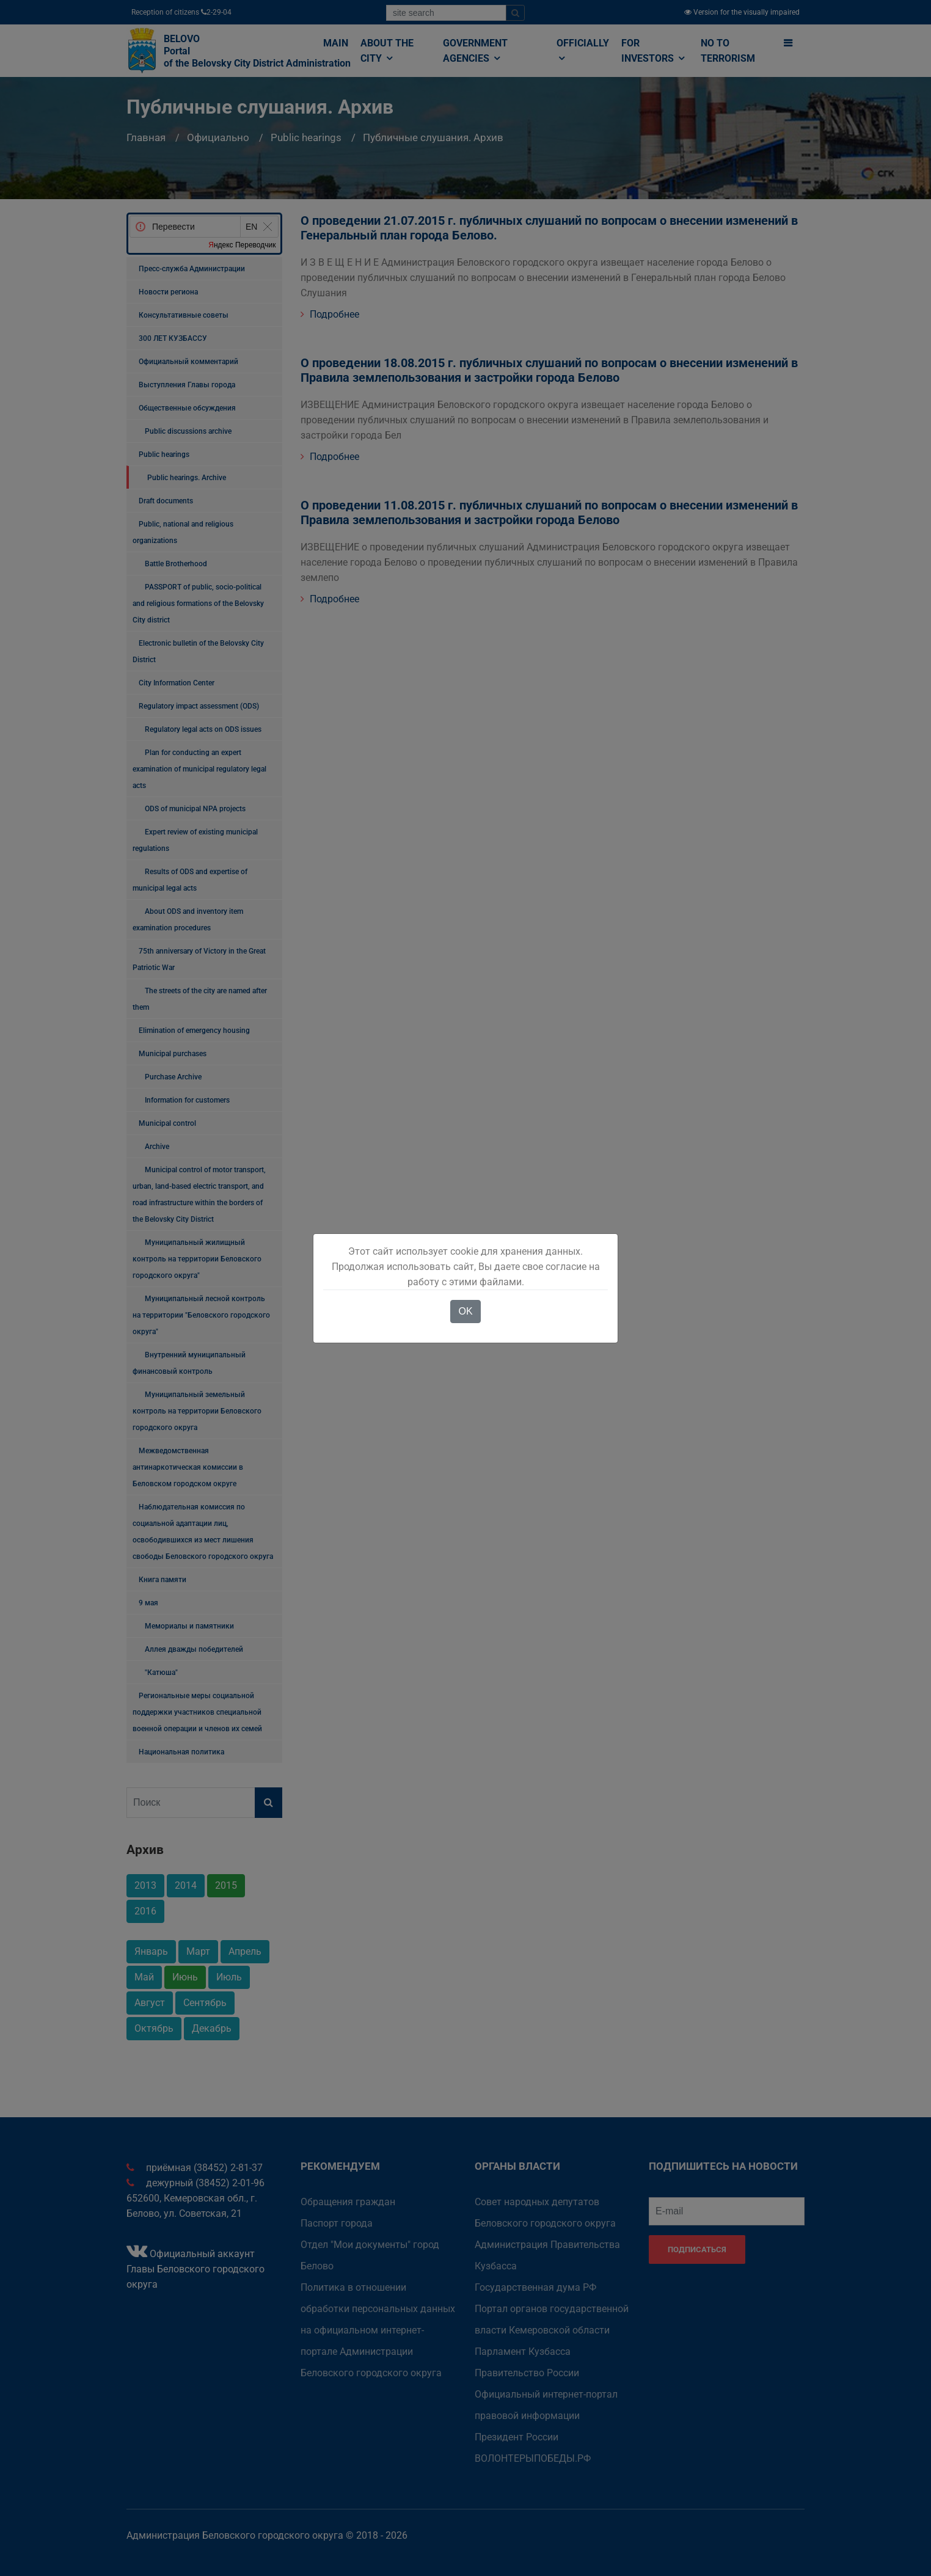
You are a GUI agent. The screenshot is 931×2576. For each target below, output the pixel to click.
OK (465, 1311)
